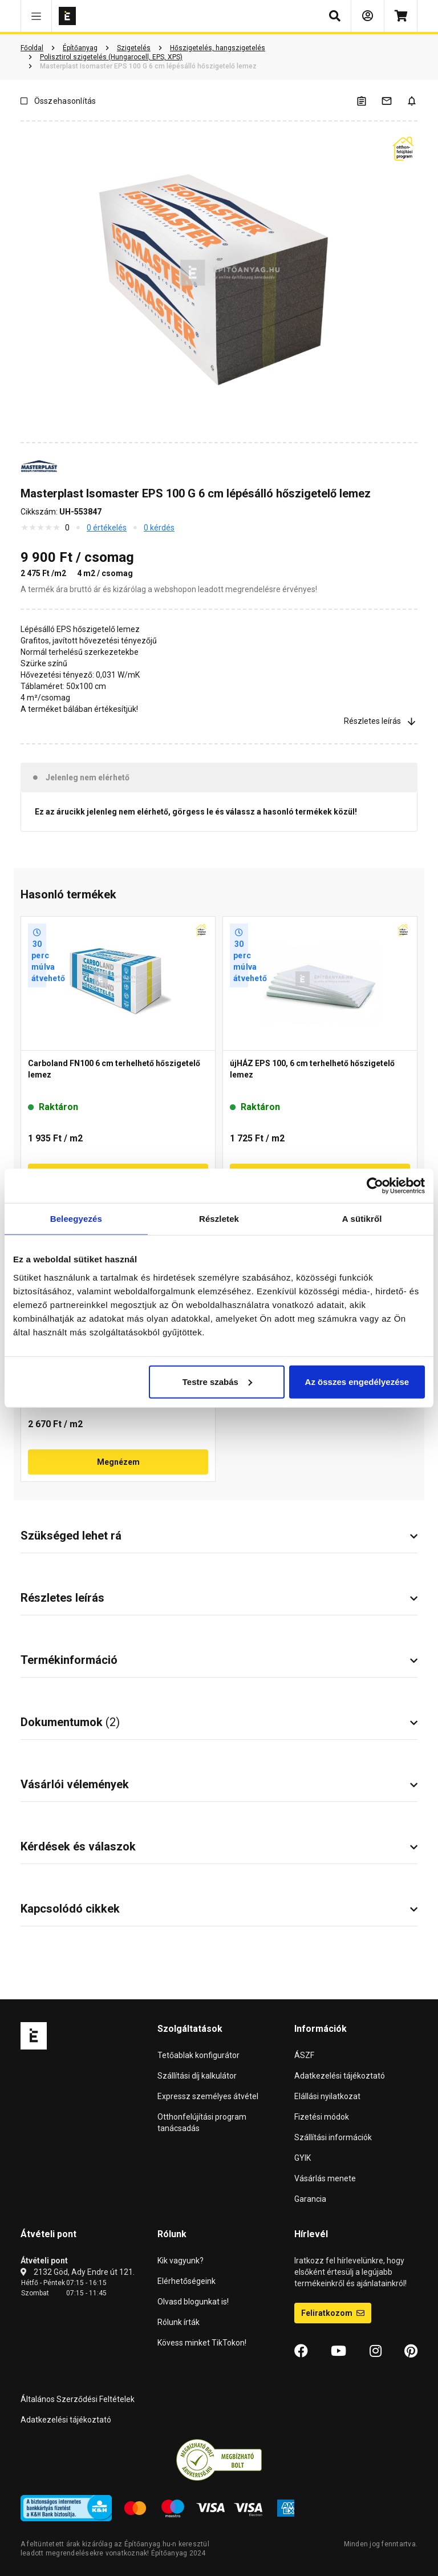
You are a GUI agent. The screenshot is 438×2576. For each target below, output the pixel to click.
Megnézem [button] (118, 1462)
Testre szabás (217, 1381)
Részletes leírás (380, 721)
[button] (36, 16)
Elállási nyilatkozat (327, 2096)
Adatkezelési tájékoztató (339, 2075)
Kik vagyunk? (180, 2260)
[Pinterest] (410, 2351)
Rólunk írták (178, 2322)
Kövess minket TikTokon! (201, 2342)
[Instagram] (376, 2351)
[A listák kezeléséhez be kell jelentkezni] (368, 101)
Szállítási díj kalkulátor (197, 2075)
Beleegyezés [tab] (76, 1219)
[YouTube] (338, 2351)
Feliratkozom (332, 2313)
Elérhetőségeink (186, 2281)
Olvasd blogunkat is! (193, 2301)
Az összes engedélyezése (357, 1381)
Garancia (310, 2199)
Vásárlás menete (325, 2178)
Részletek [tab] (219, 1219)
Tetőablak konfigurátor (198, 2055)
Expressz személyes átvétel (207, 2096)
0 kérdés (159, 527)
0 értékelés (107, 527)
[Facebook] (301, 2351)
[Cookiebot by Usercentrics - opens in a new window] (375, 1185)
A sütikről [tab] (362, 1219)
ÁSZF (304, 2055)
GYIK (302, 2157)
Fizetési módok (321, 2116)
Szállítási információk (333, 2137)
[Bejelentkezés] (367, 16)
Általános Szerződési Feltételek (78, 2399)
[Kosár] (400, 16)
